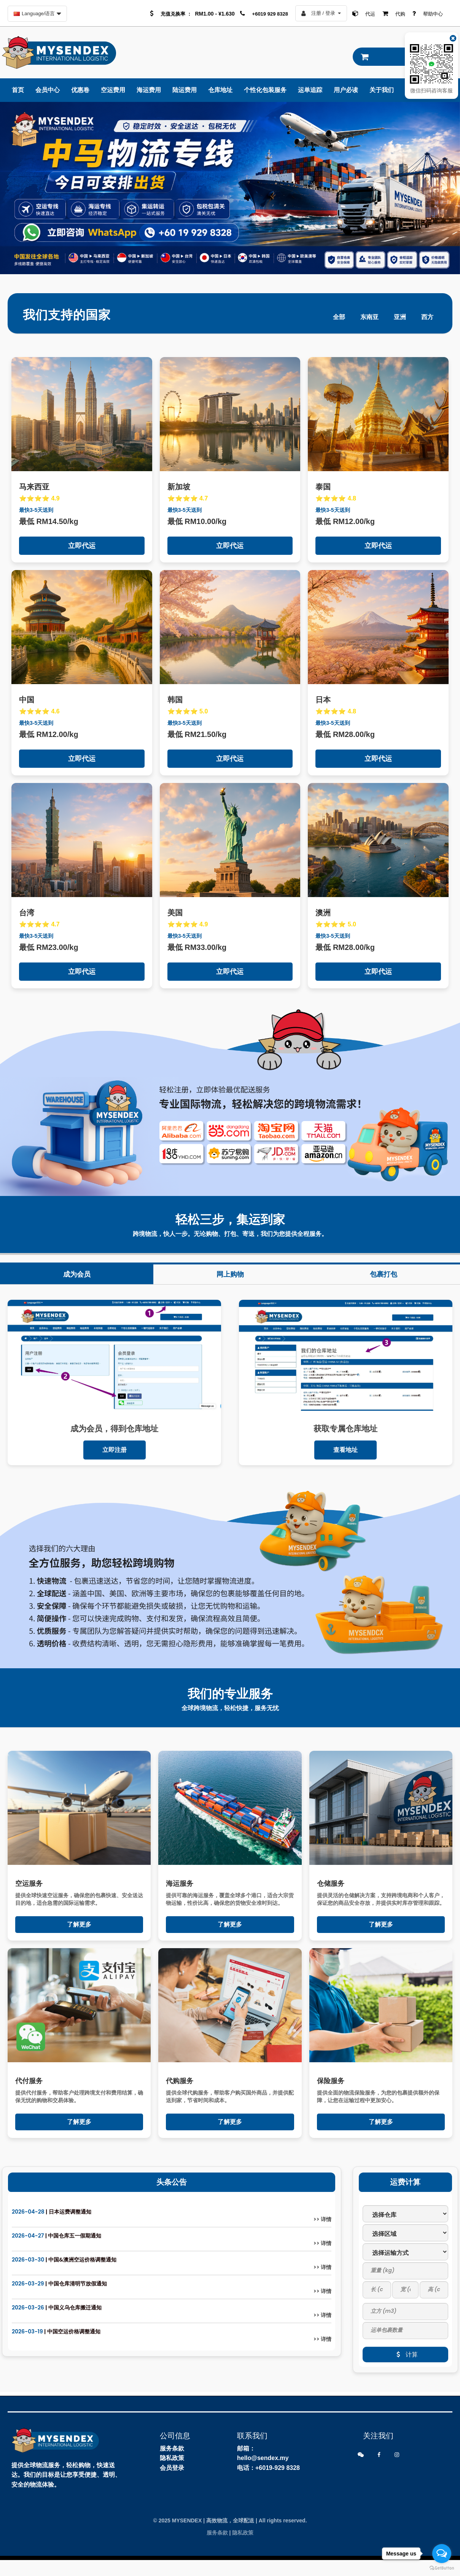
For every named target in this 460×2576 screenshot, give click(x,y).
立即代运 (82, 546)
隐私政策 (172, 2458)
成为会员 (77, 1274)
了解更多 (79, 1924)
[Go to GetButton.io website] (442, 2568)
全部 (339, 317)
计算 (405, 2354)
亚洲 (400, 317)
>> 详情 (322, 2219)
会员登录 (172, 2468)
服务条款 (172, 2448)
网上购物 (230, 1274)
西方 (427, 317)
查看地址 (345, 1450)
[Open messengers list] (441, 2553)
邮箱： (246, 2448)
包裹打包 (383, 1274)
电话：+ (248, 2468)
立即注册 (114, 1450)
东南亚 (369, 317)
